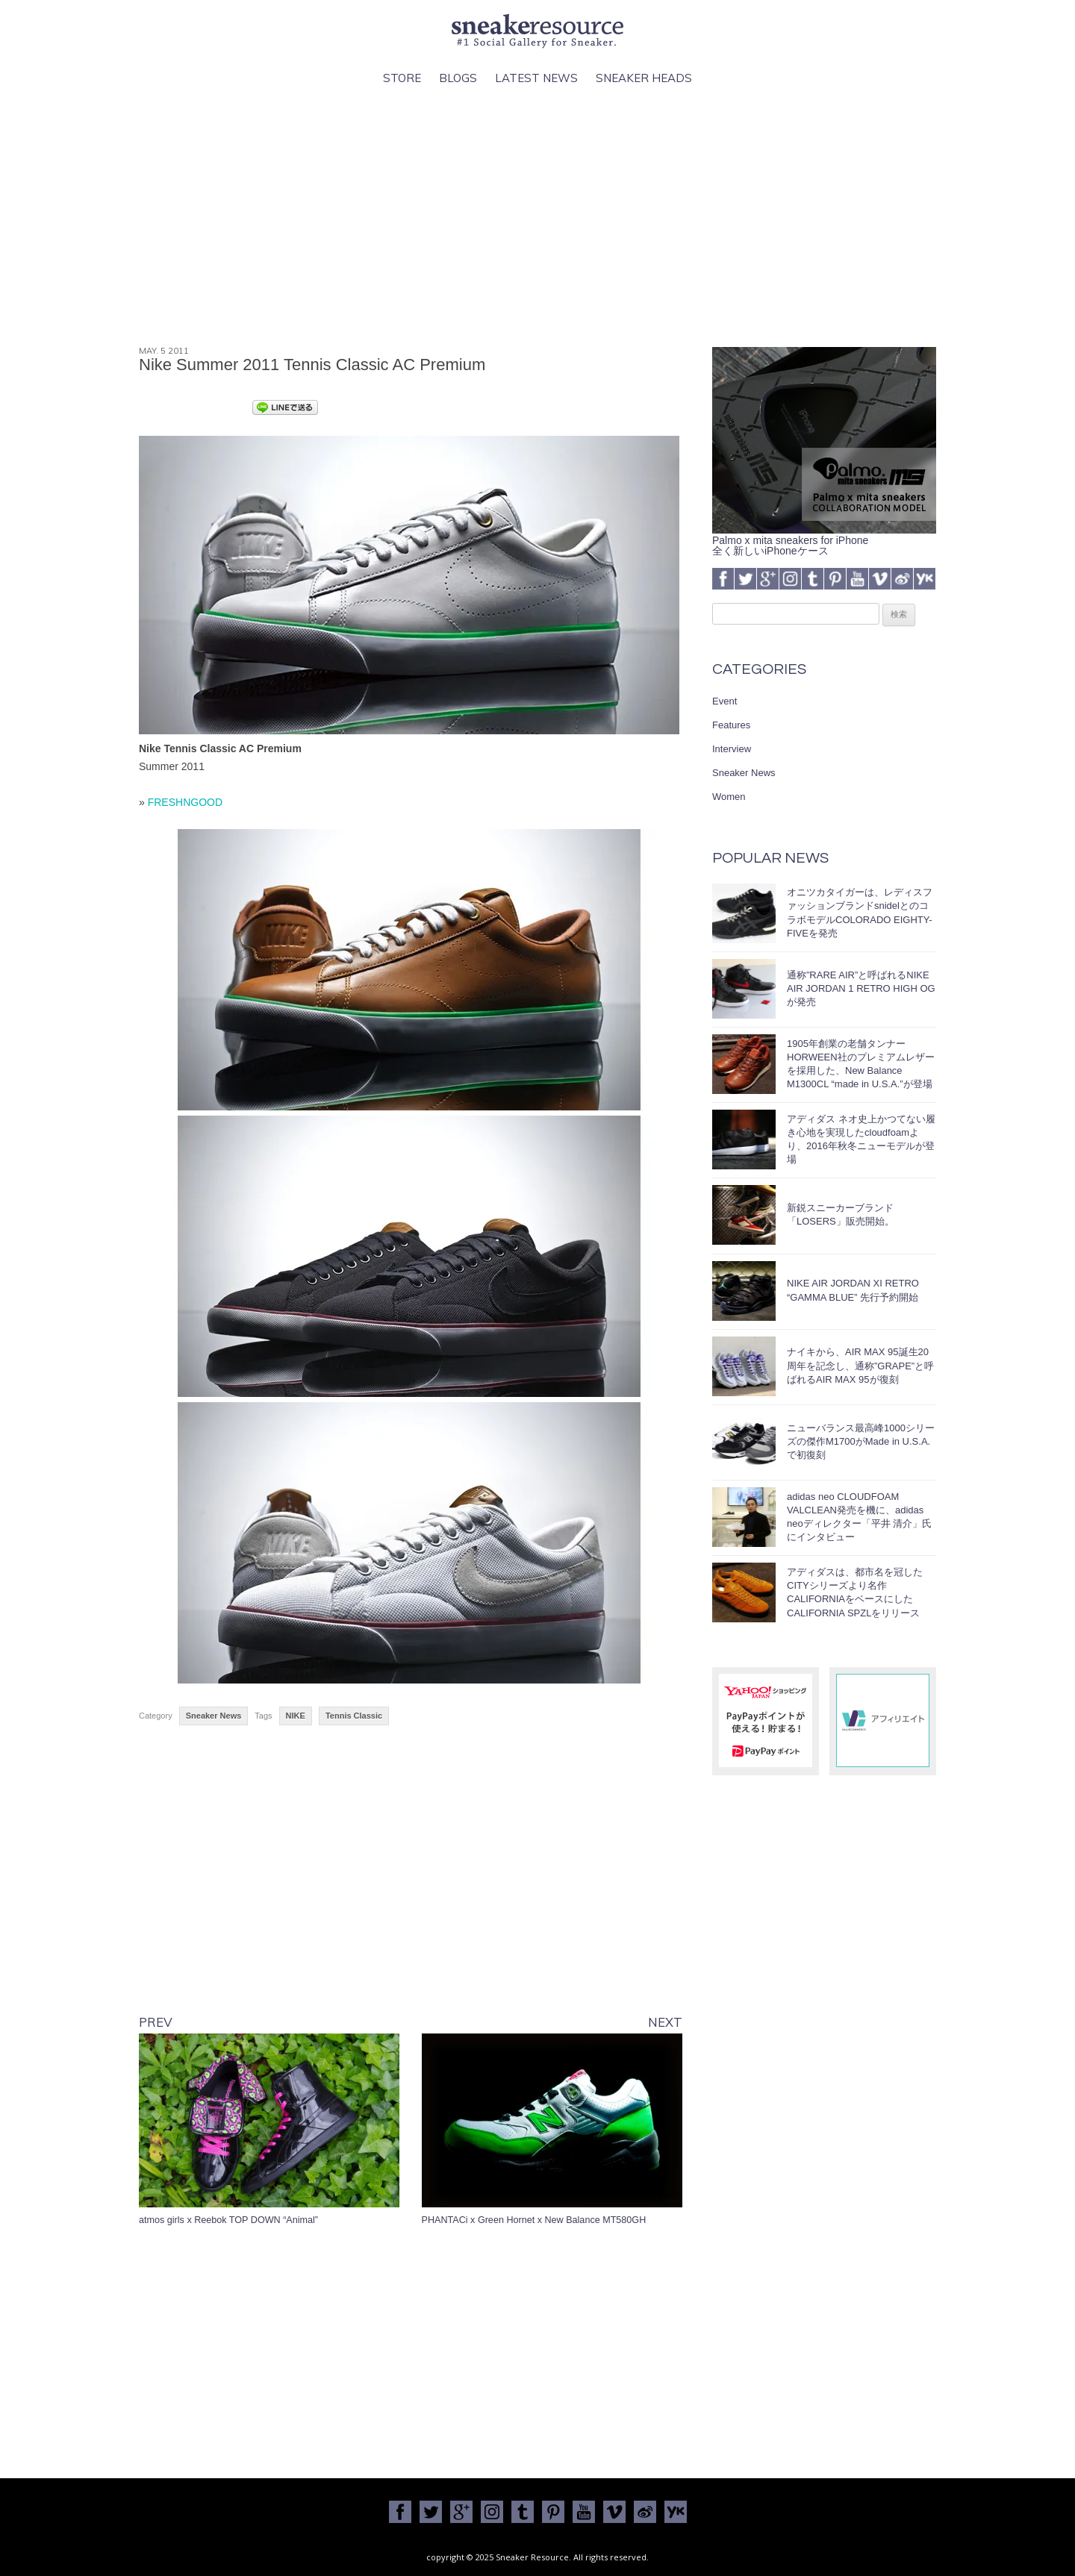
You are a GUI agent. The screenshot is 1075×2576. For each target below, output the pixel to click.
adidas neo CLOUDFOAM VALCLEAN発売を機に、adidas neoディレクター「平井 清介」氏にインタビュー (859, 1517)
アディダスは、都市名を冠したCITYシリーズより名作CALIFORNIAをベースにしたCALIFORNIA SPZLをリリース (855, 1592)
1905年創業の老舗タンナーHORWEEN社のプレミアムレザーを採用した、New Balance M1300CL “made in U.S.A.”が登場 (861, 1064)
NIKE (295, 1715)
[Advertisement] (537, 217)
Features (731, 725)
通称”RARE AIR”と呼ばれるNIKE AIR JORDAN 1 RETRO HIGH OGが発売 (861, 988)
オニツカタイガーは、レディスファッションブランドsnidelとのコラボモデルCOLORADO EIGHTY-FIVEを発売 (859, 913)
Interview (731, 748)
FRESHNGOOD (185, 802)
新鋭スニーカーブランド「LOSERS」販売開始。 (840, 1214)
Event (724, 701)
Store (402, 78)
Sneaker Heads (644, 78)
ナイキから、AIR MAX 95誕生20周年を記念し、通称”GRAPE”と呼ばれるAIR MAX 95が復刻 (860, 1365)
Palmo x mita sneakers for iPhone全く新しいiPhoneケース (824, 540)
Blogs (458, 78)
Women (729, 796)
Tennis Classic (353, 1715)
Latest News (536, 78)
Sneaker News (214, 1715)
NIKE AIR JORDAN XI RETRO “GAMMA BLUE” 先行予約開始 (853, 1290)
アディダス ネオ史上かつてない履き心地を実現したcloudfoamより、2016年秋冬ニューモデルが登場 (861, 1139)
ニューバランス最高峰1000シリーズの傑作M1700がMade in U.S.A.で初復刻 (861, 1441)
